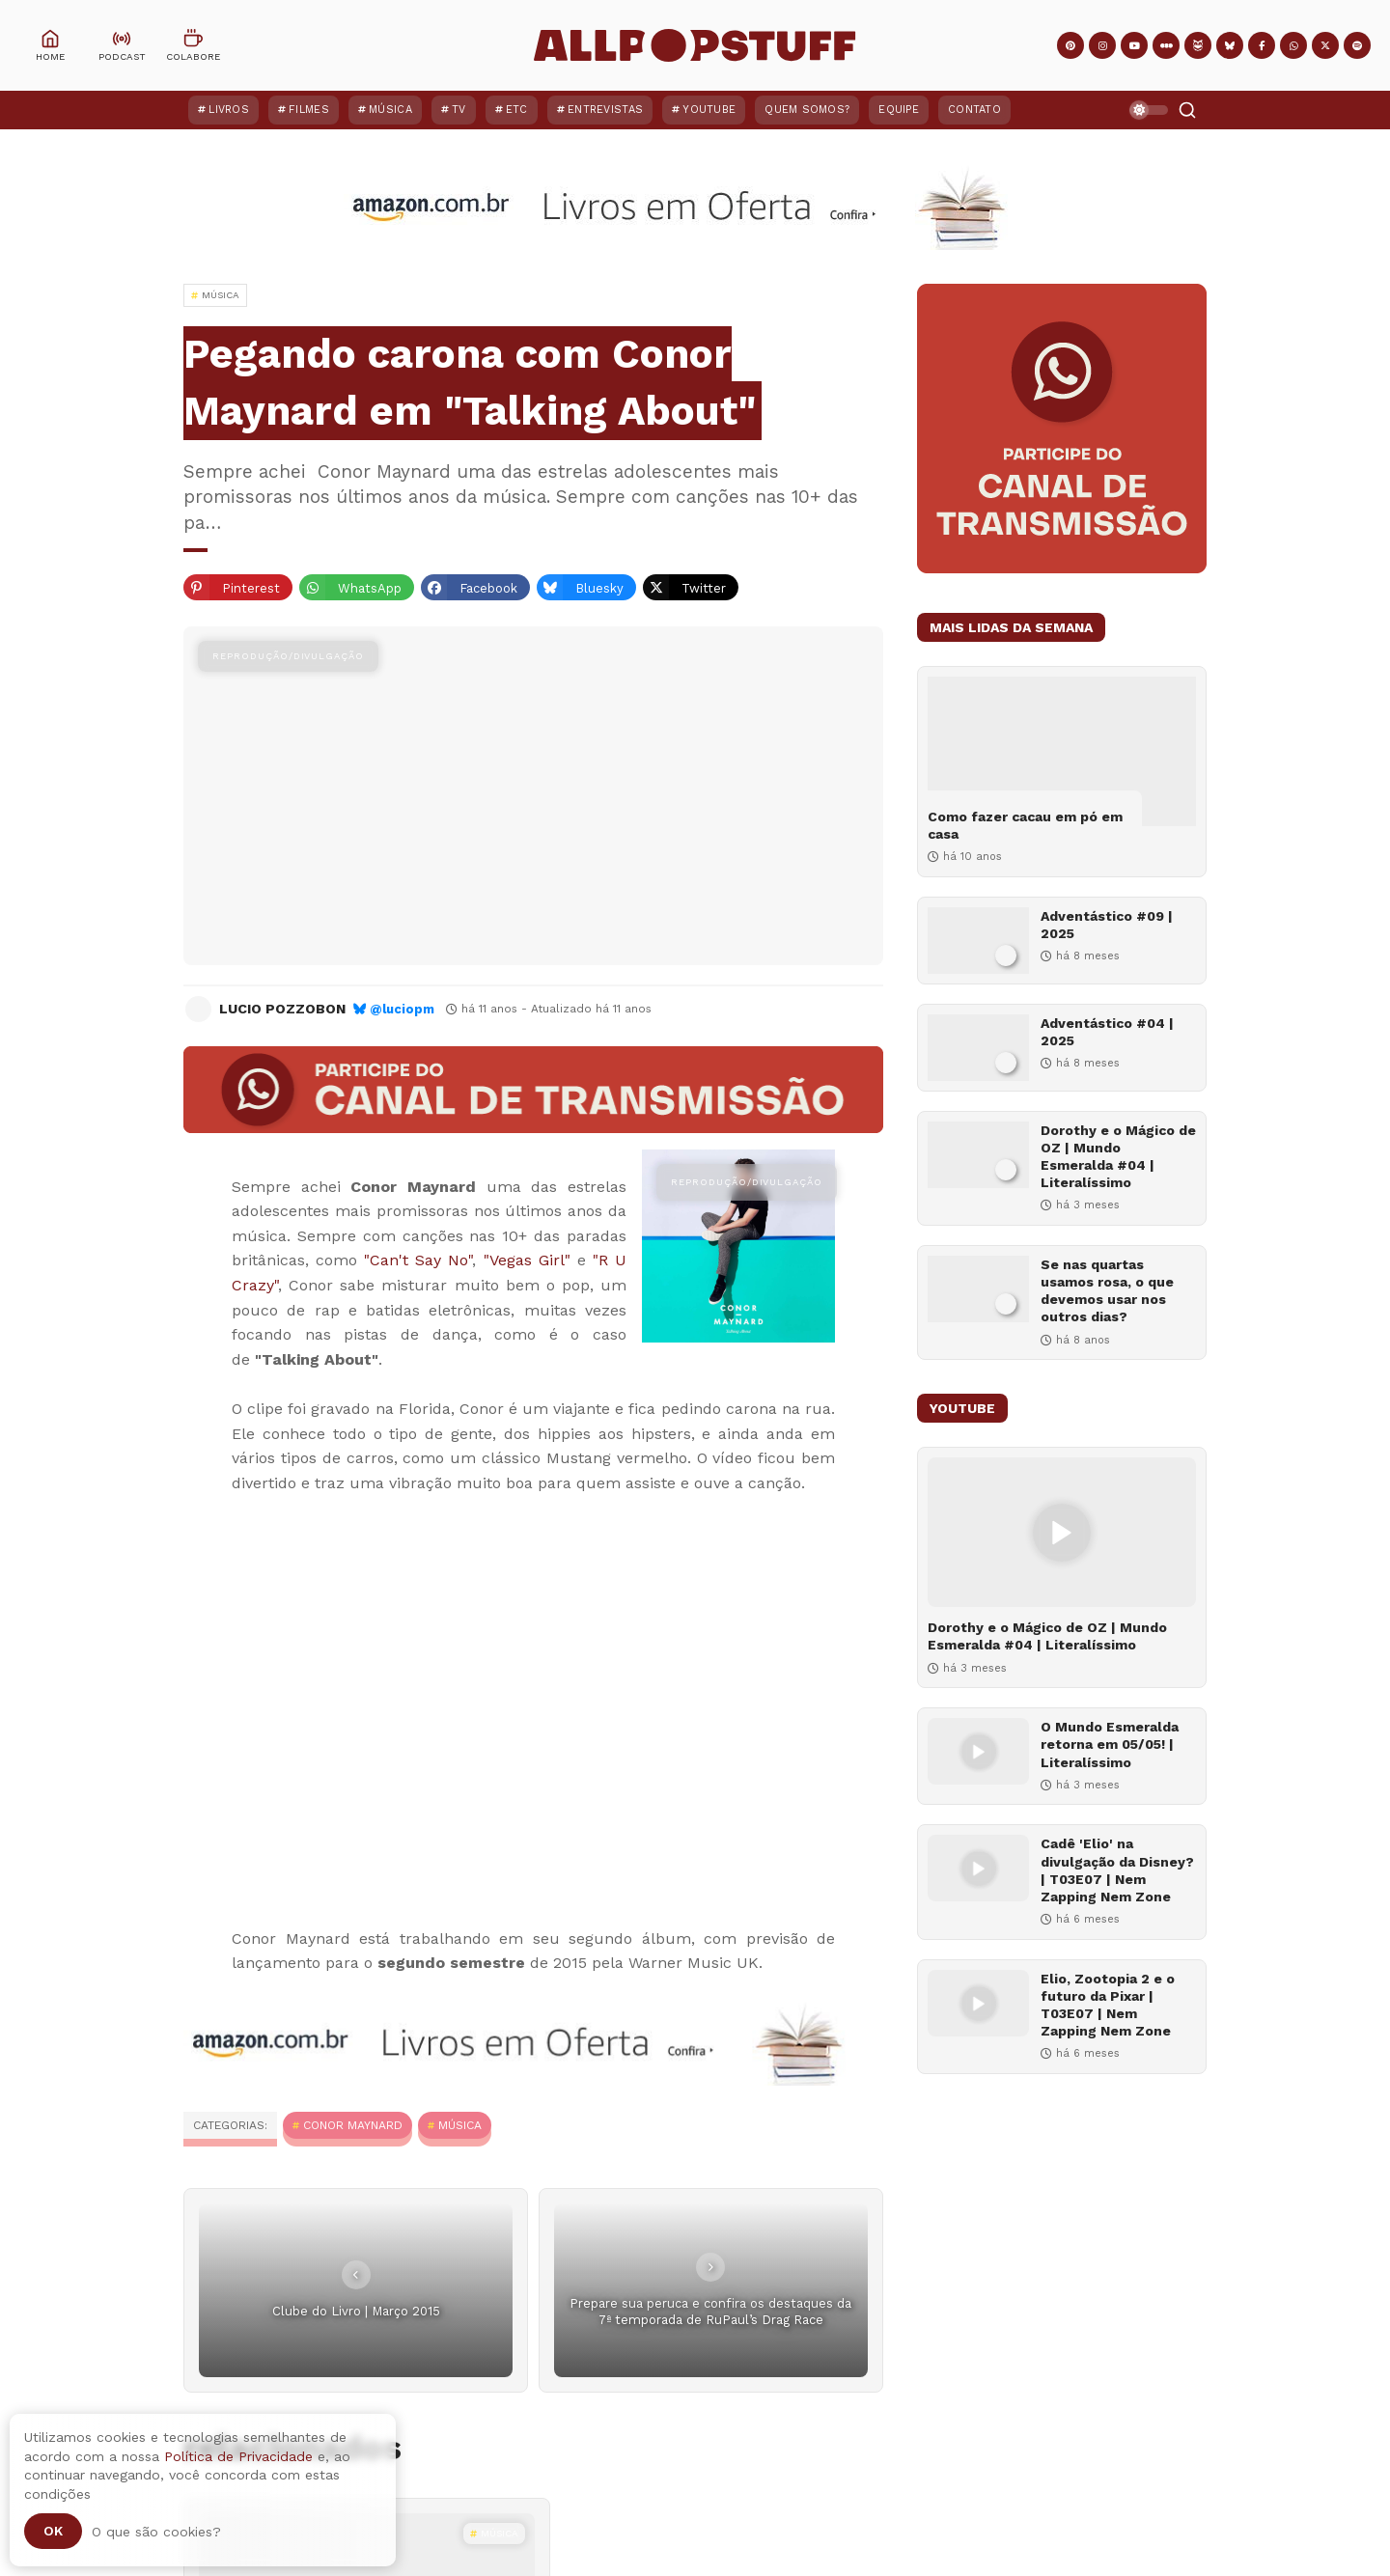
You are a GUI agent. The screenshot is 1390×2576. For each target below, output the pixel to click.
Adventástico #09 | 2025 (1107, 924)
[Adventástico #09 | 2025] (978, 940)
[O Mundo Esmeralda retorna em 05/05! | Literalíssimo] (978, 1751)
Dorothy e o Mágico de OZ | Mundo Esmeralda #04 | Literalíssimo (1118, 1156)
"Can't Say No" (418, 1260)
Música (390, 109)
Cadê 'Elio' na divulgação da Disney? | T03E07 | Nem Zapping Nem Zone (1117, 1870)
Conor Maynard (353, 2125)
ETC (517, 109)
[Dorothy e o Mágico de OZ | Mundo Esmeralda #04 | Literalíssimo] (978, 1155)
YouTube (709, 109)
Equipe (898, 109)
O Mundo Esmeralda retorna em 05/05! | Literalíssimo (1110, 1744)
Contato (974, 109)
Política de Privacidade (238, 2456)
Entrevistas (605, 109)
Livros (228, 109)
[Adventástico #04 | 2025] (978, 1047)
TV (459, 109)
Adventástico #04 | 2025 (1107, 1031)
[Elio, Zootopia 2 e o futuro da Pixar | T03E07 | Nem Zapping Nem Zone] (978, 2003)
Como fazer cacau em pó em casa (1025, 825)
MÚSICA (460, 2125)
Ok (53, 2530)
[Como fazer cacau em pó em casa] (1062, 751)
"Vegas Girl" (527, 1260)
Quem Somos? (806, 109)
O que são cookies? (156, 2531)
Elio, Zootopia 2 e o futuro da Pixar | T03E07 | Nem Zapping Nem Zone (1108, 2005)
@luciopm (402, 1009)
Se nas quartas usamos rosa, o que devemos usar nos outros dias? (1107, 1291)
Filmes (309, 109)
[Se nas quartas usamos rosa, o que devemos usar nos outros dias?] (978, 1289)
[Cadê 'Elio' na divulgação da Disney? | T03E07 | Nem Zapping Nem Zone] (978, 1868)
